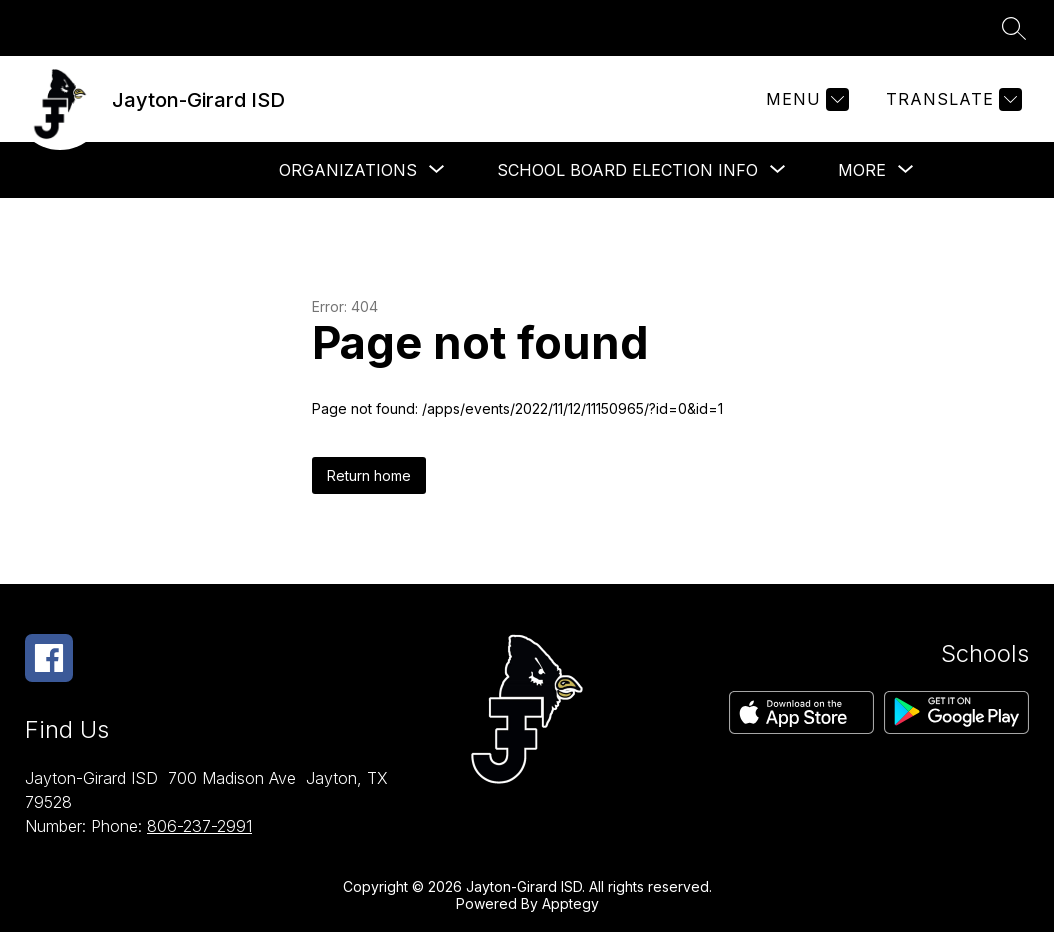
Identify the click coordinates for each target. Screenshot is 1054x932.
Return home (369, 475)
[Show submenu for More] (862, 170)
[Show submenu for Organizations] (348, 170)
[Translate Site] (951, 99)
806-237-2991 (199, 826)
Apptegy (570, 903)
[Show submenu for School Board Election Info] (627, 170)
